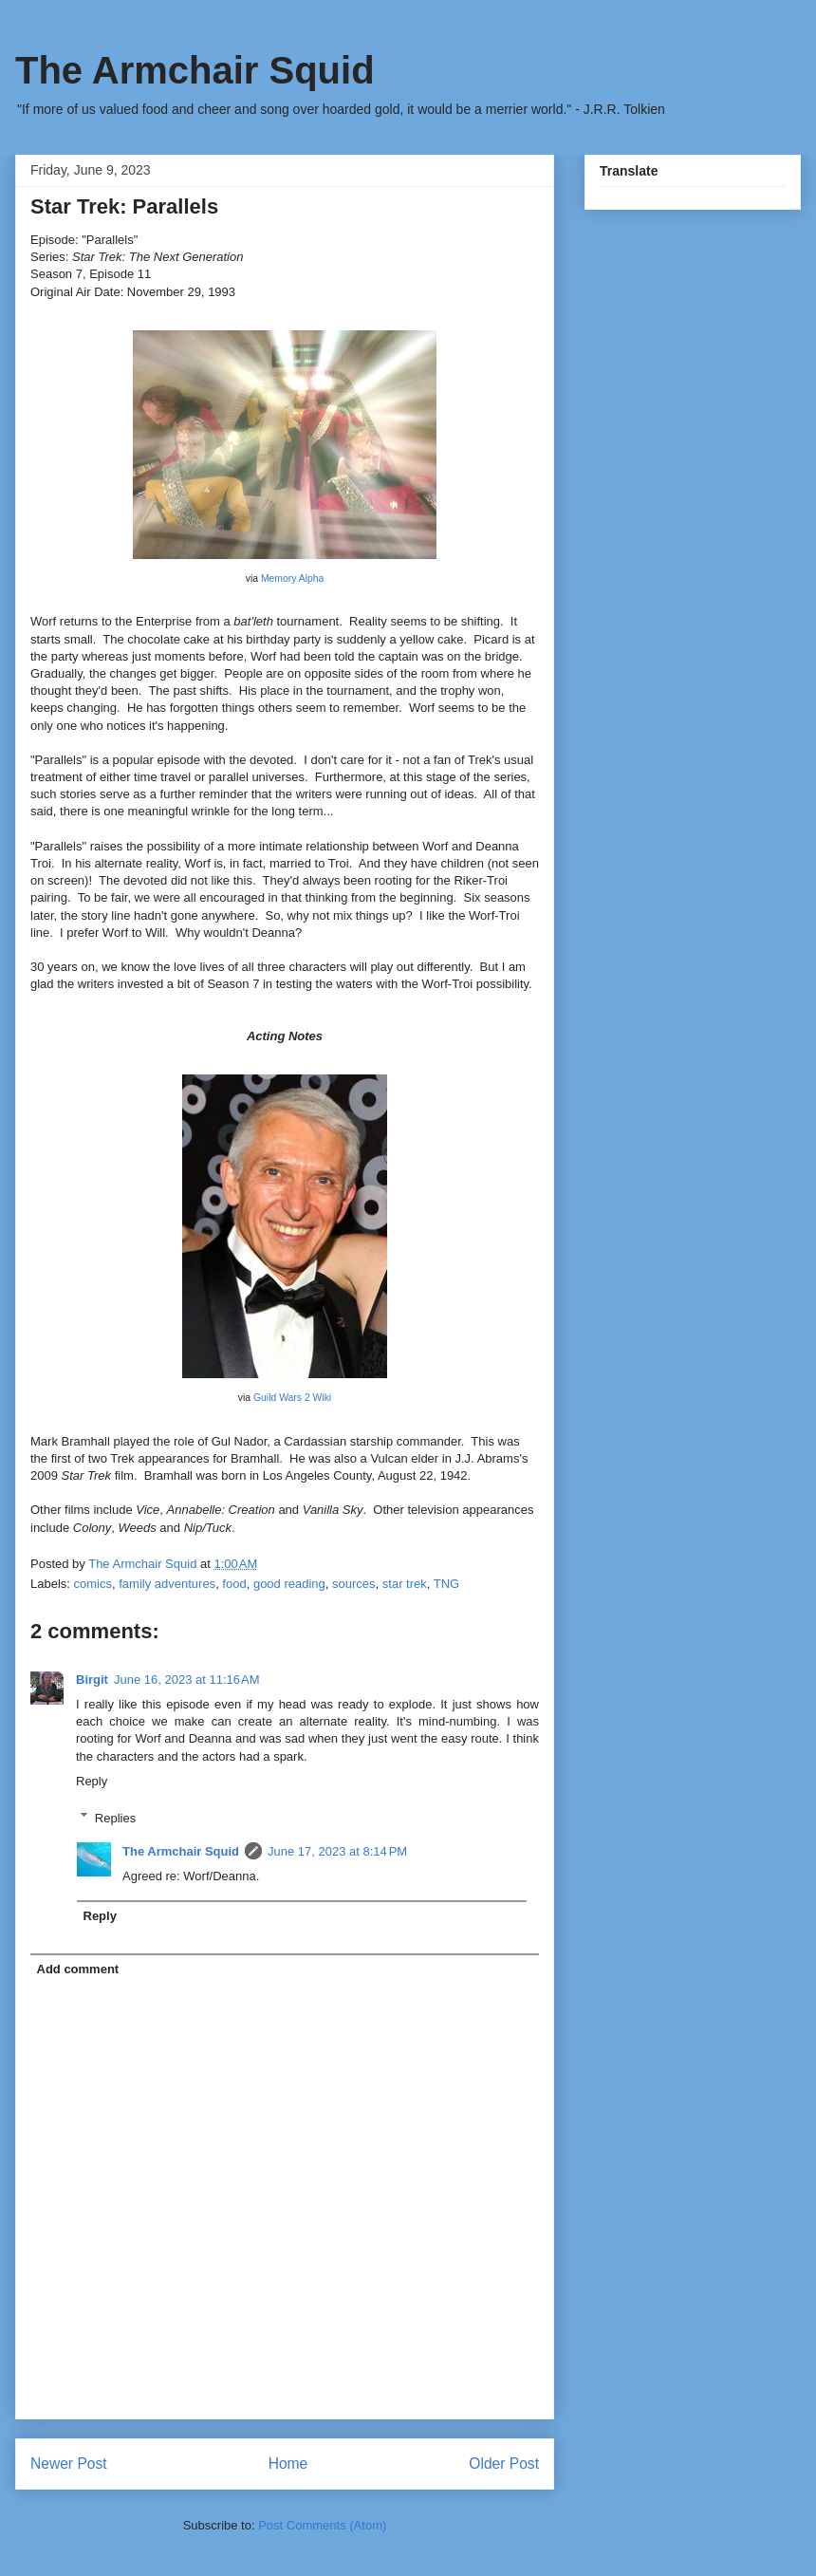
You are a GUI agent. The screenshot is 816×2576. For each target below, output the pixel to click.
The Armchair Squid (195, 70)
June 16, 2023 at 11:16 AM (187, 1679)
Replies (115, 1817)
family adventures (167, 1584)
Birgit (92, 1679)
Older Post (504, 2463)
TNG (446, 1584)
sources (354, 1584)
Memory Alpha (292, 578)
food (234, 1584)
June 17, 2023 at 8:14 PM (337, 1851)
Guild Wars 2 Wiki (292, 1397)
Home (288, 2463)
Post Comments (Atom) (322, 2525)
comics (93, 1584)
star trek (404, 1584)
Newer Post (68, 2463)
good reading (289, 1584)
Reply (91, 1781)
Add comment (78, 1969)
